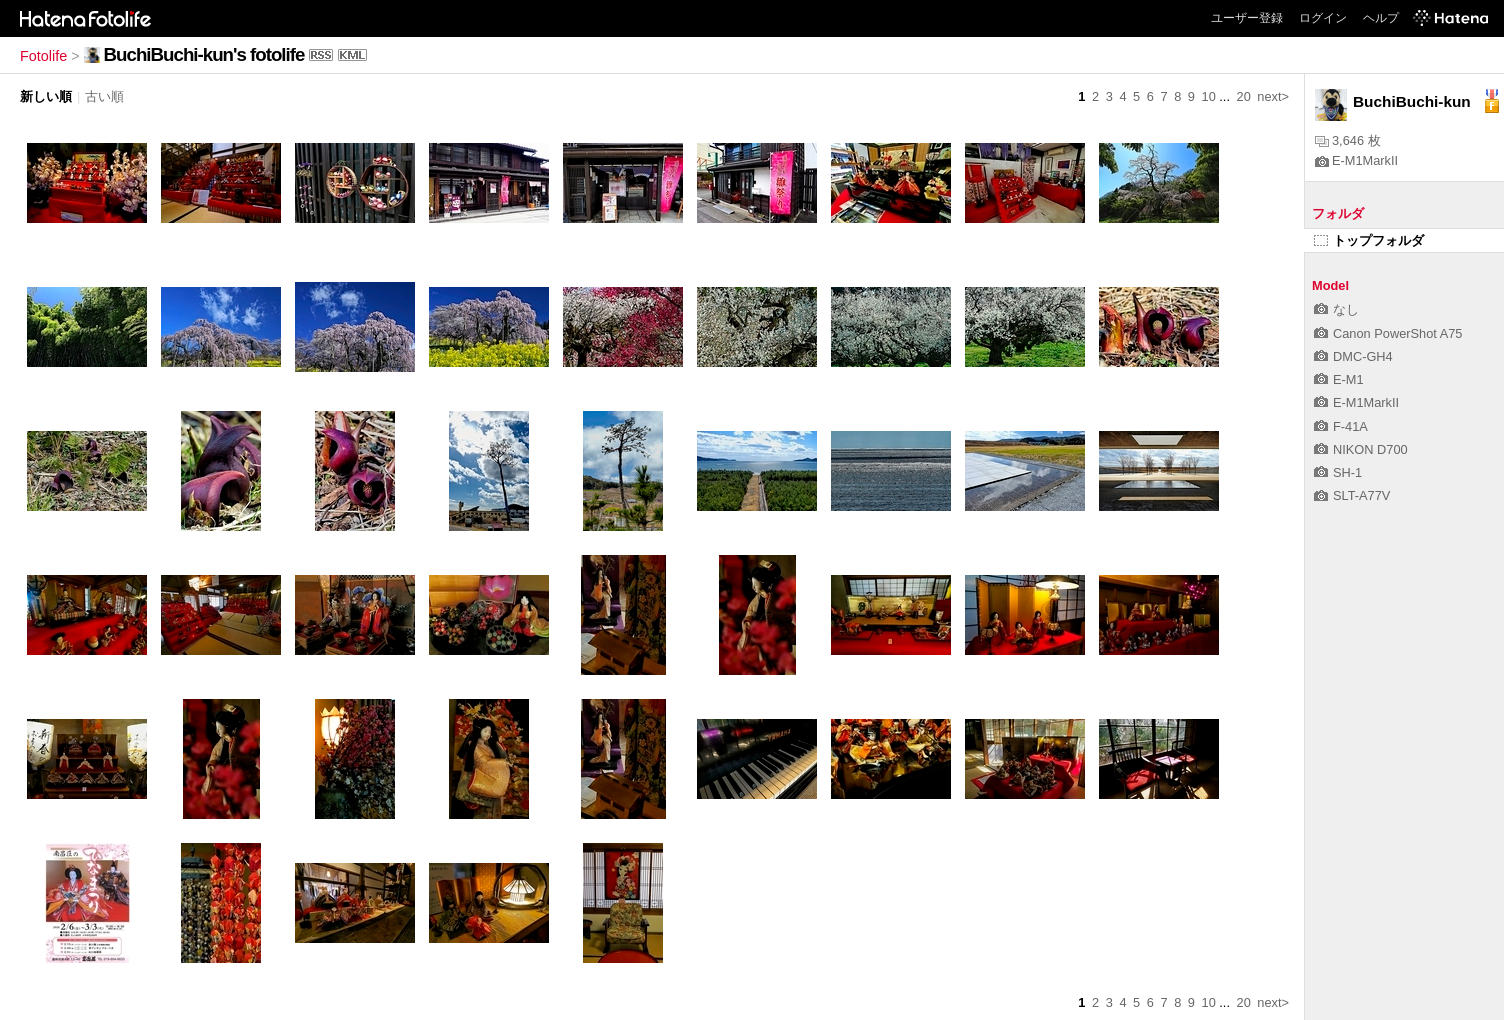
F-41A (1341, 426)
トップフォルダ (1369, 240)
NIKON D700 (1361, 449)
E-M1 (1339, 379)
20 (1244, 96)
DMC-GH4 (1353, 356)
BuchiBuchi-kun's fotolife (204, 54)
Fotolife (43, 56)
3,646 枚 (1348, 140)
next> (1273, 96)
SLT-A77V (1352, 495)
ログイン (1323, 18)
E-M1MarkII (1356, 160)
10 (1209, 96)
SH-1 (1338, 472)
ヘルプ (1381, 18)
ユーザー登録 (1247, 18)
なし (1336, 309)
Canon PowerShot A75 (1388, 333)
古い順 (104, 96)
